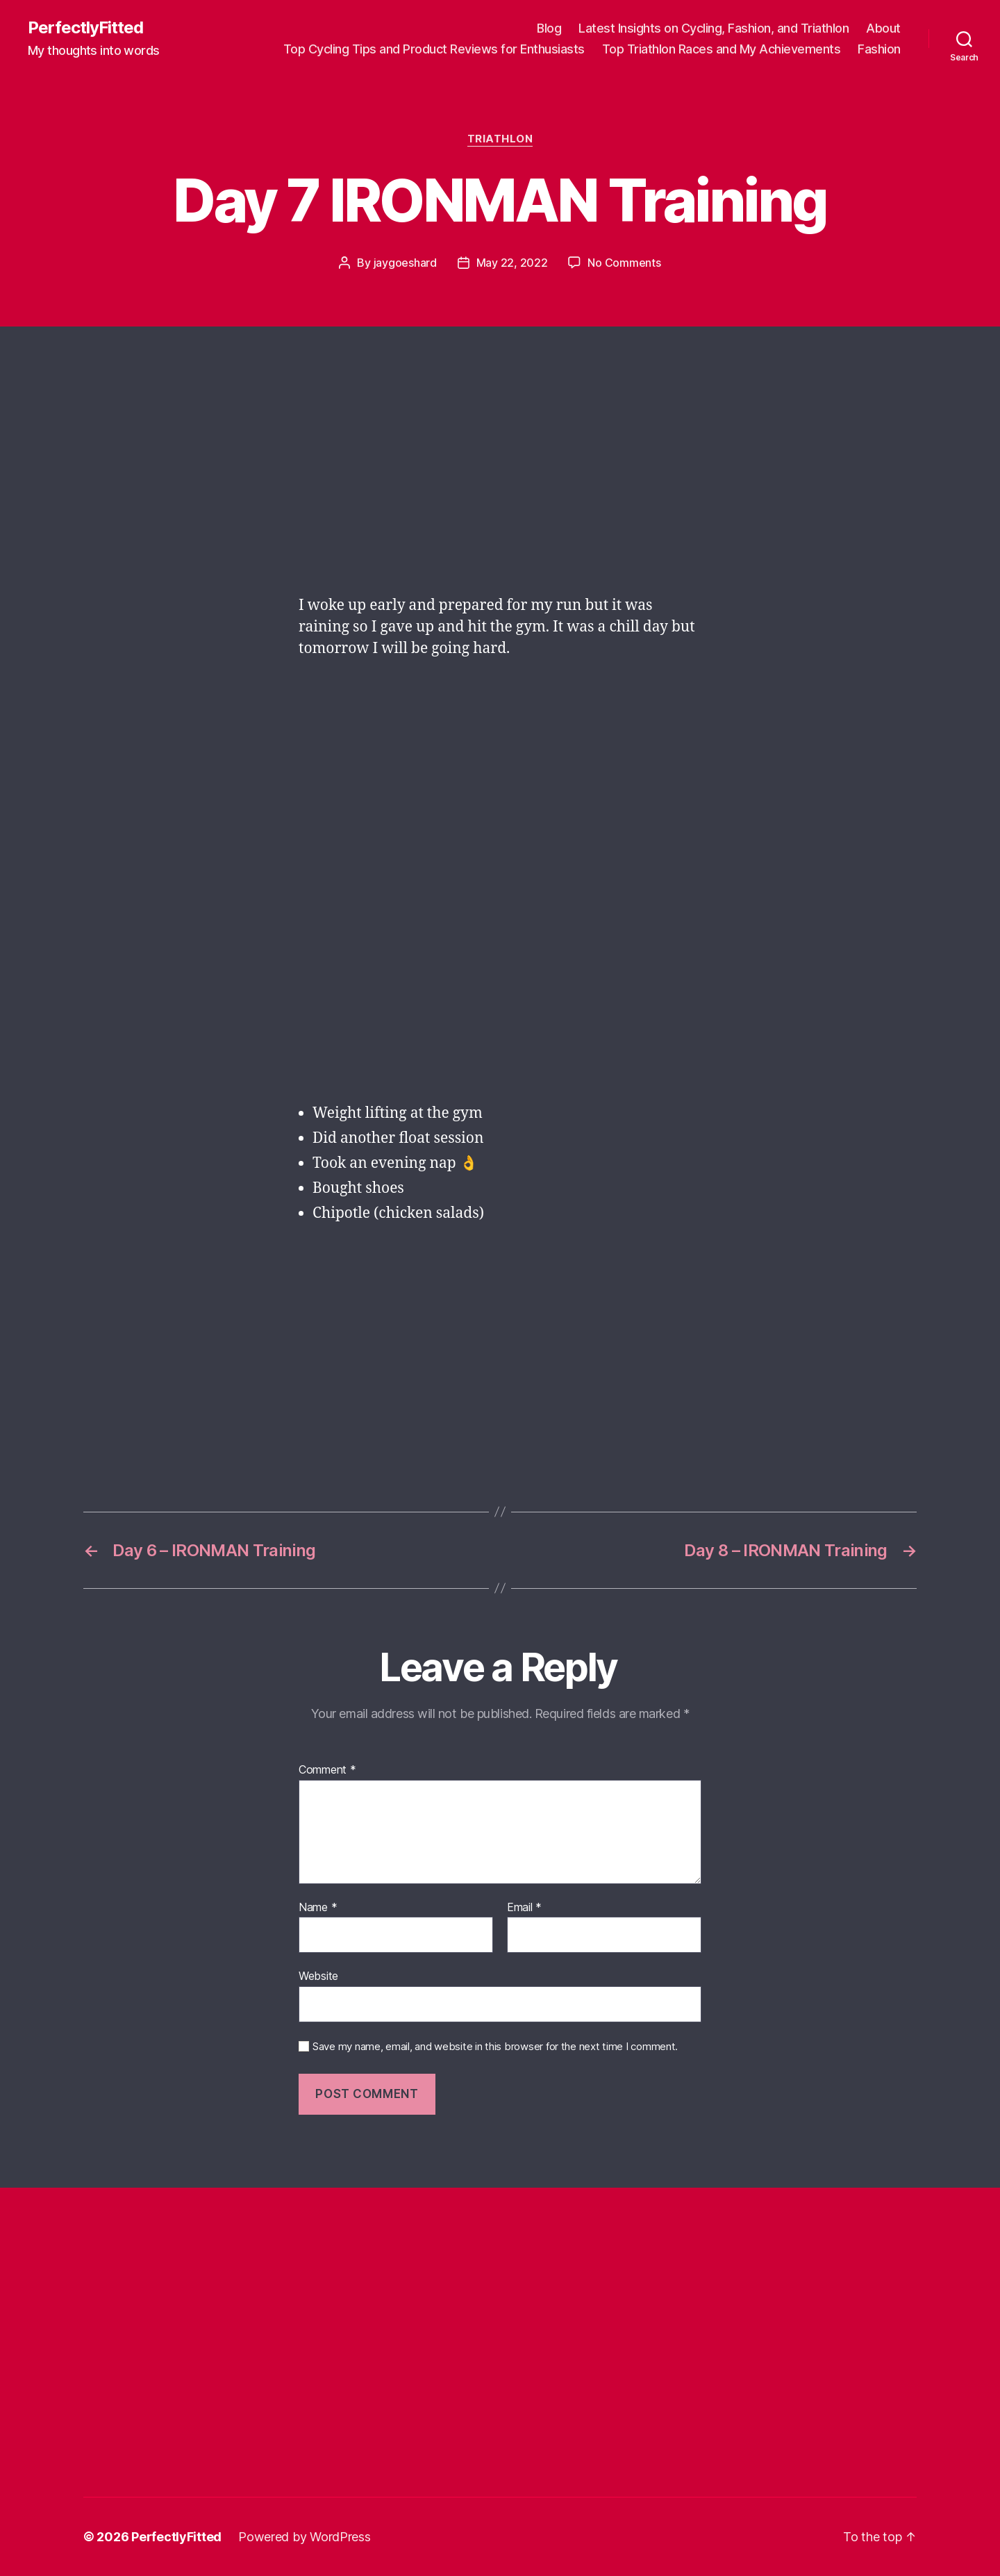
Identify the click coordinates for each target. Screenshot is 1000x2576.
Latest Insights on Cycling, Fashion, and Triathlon (713, 28)
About (883, 28)
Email (524, 1907)
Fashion (879, 49)
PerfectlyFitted (85, 27)
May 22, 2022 (512, 263)
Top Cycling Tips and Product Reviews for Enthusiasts (434, 49)
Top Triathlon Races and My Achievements (721, 49)
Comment (327, 1770)
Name (318, 1907)
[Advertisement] (500, 479)
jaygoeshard (405, 263)
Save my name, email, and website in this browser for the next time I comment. (495, 2046)
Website (318, 1976)
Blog (549, 28)
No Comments (624, 263)
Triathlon (500, 139)
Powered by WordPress (304, 2536)
